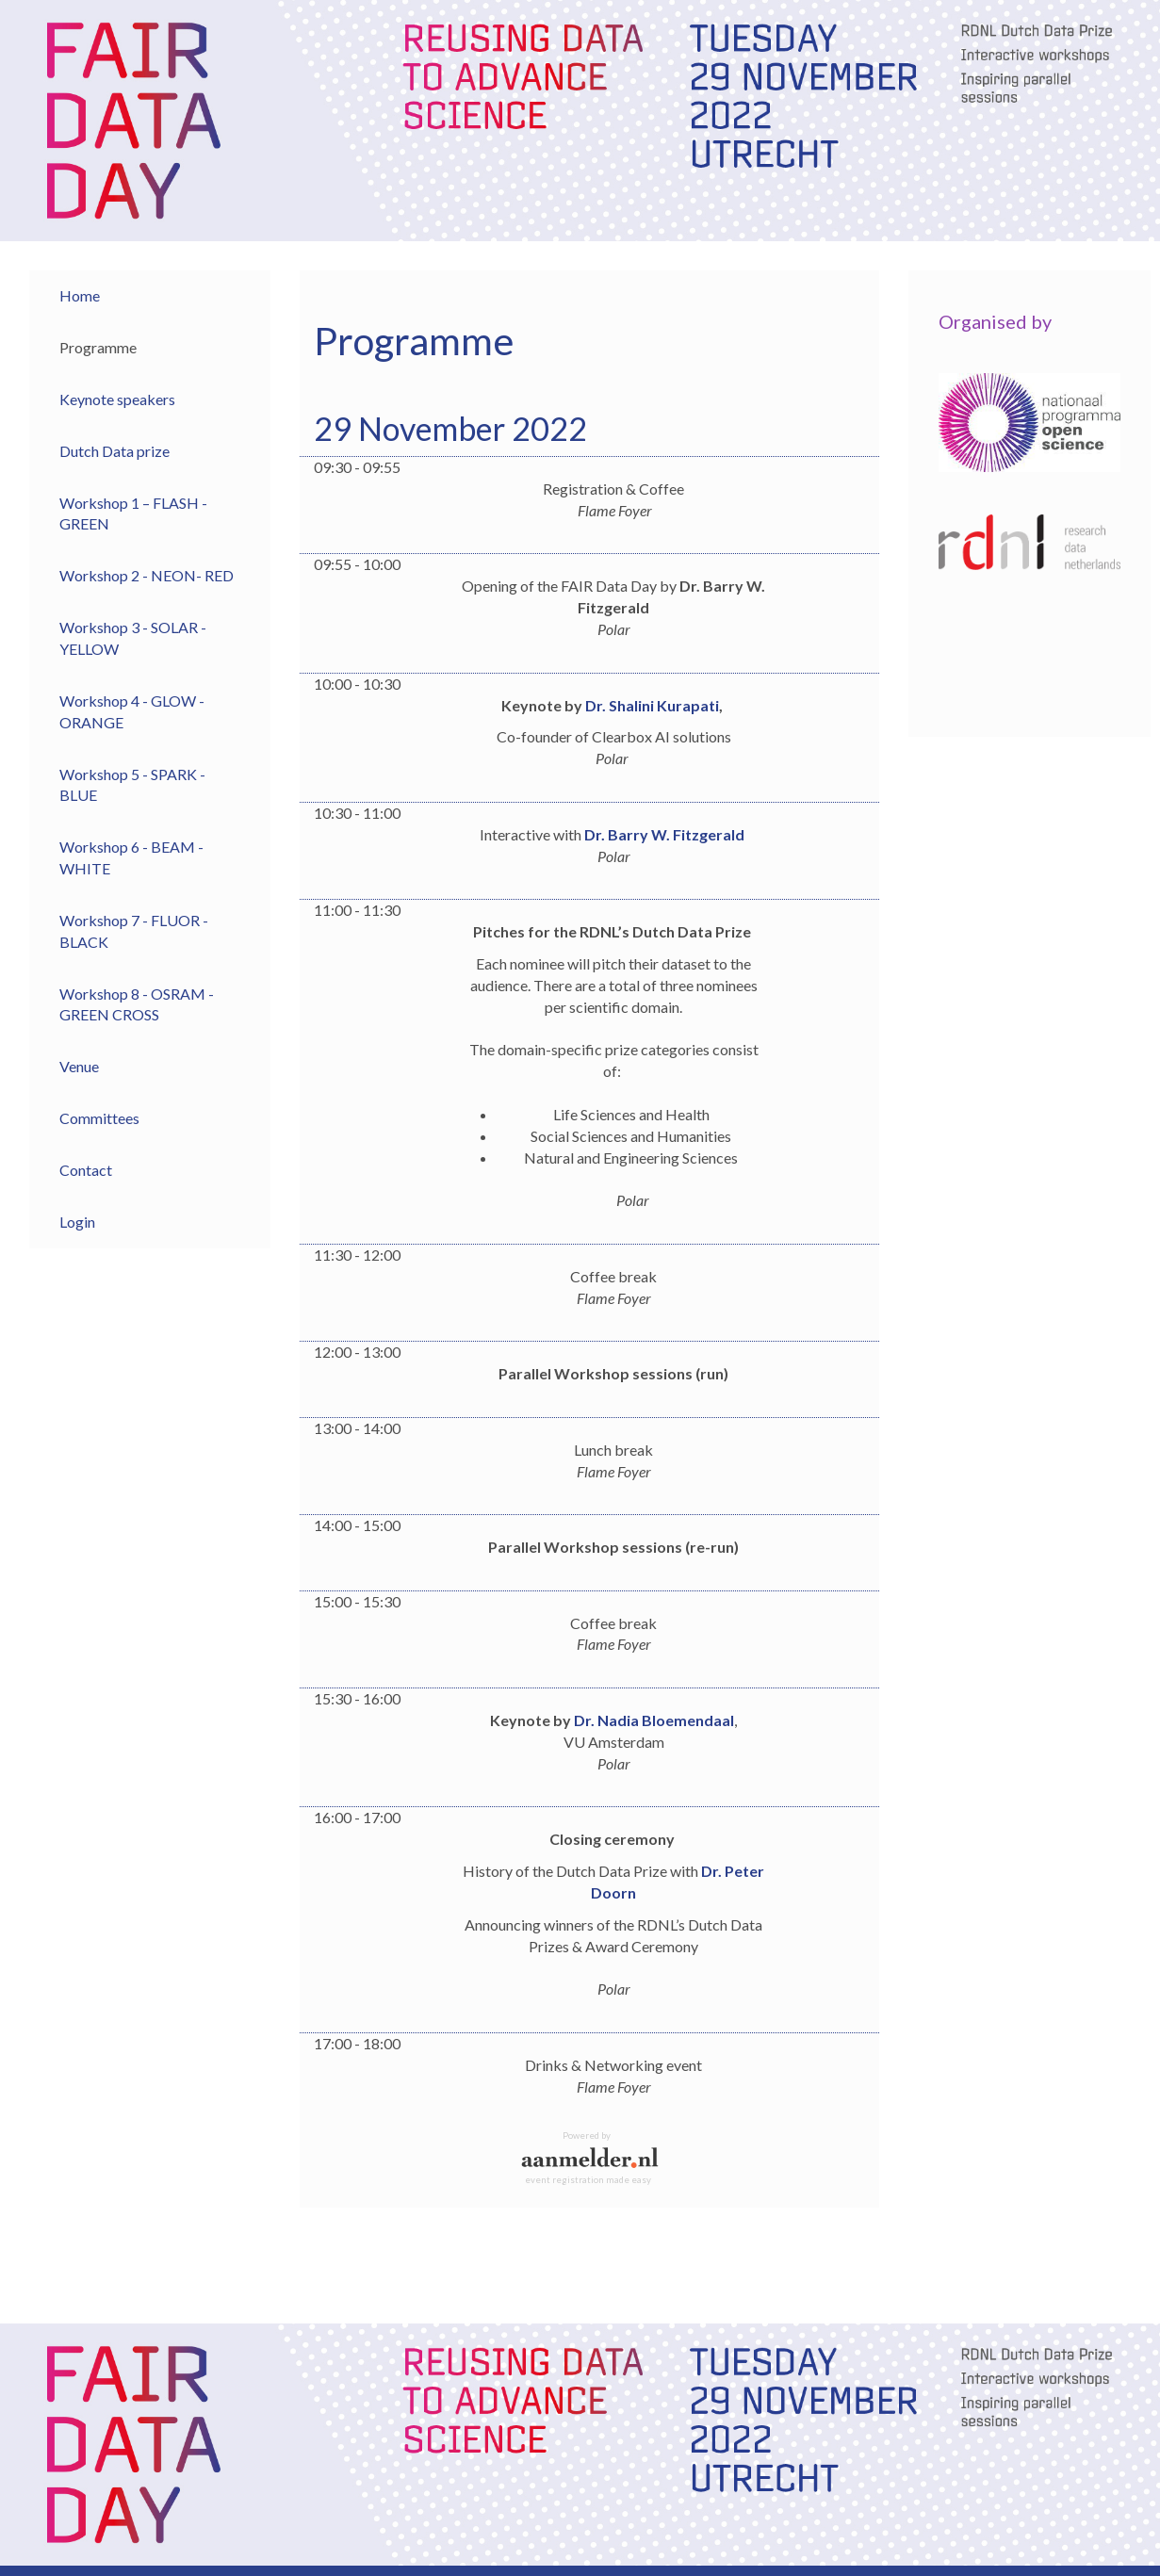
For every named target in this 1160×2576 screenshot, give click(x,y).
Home (79, 295)
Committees (99, 1118)
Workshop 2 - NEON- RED (146, 575)
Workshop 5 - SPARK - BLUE (132, 785)
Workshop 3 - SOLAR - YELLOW (132, 638)
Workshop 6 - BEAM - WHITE (131, 857)
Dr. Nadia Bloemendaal (654, 1720)
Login (77, 1222)
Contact (85, 1170)
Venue (79, 1066)
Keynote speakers (117, 399)
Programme (98, 347)
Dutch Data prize (114, 451)
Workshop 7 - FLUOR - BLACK (133, 931)
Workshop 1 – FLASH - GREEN (133, 513)
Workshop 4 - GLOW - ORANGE (131, 711)
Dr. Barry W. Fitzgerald (664, 834)
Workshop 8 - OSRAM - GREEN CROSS (136, 1004)
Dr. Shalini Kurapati (652, 705)
